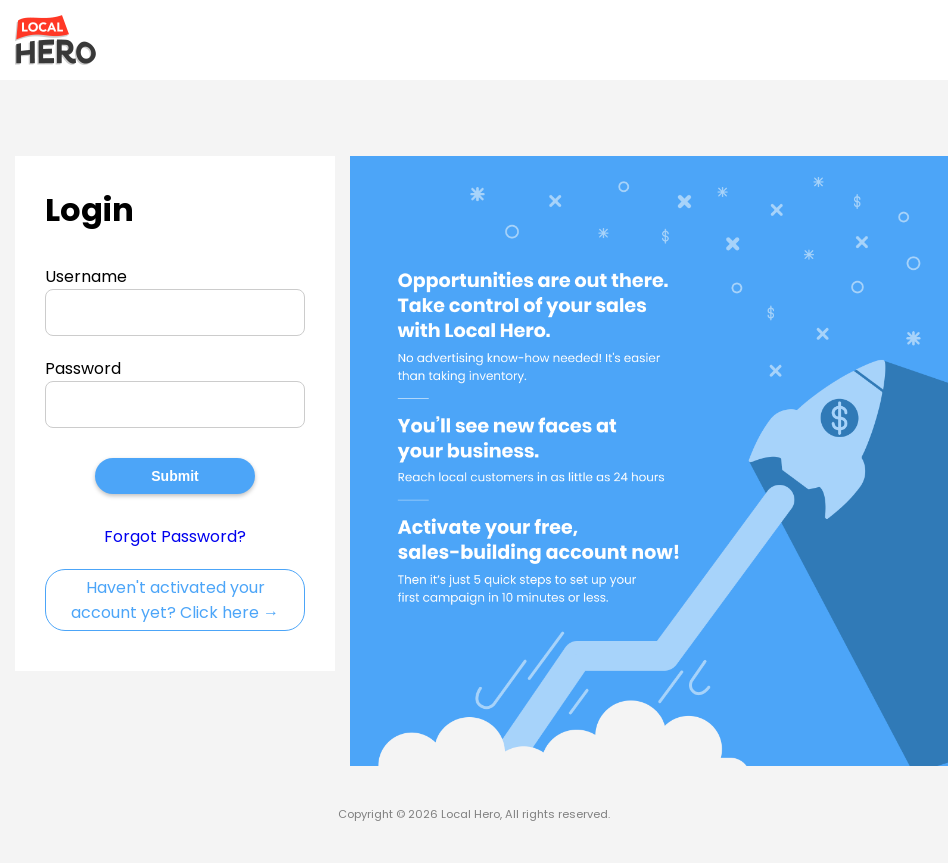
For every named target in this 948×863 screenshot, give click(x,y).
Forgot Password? (175, 536)
